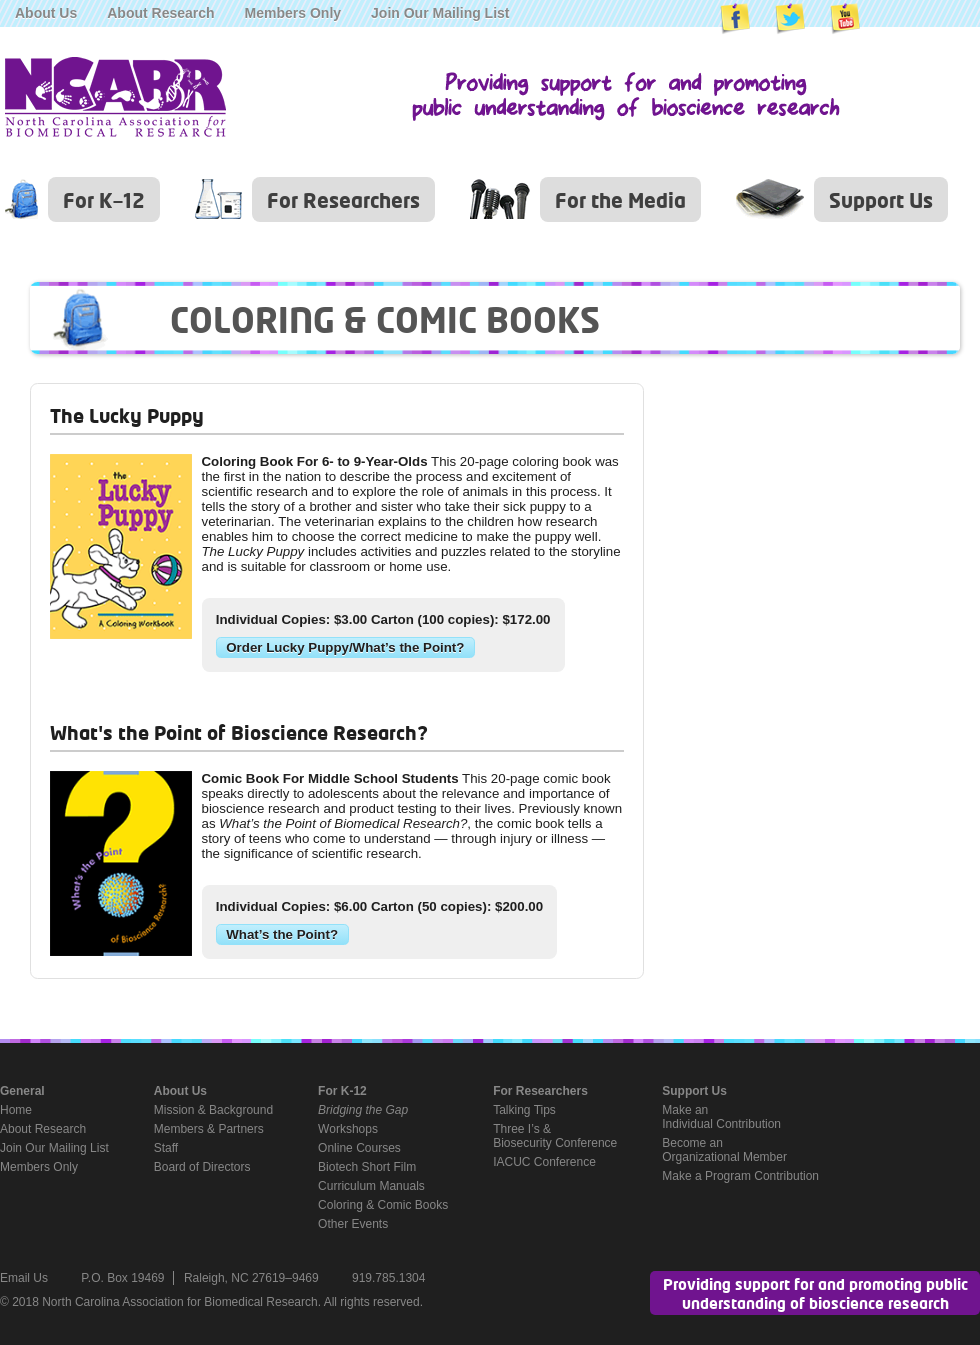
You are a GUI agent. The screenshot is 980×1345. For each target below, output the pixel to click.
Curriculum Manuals (371, 1186)
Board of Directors (202, 1167)
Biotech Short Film (367, 1167)
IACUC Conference (544, 1162)
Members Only (293, 13)
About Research (160, 13)
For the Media (620, 199)
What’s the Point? (282, 934)
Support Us (881, 199)
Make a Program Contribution (740, 1176)
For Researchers (343, 199)
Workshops (348, 1129)
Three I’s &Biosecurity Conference (555, 1136)
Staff (166, 1148)
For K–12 (104, 199)
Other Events (353, 1224)
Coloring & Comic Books (383, 1205)
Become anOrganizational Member (724, 1150)
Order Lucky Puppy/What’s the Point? (345, 647)
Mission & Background (213, 1110)
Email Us (24, 1278)
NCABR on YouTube (845, 19)
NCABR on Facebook (735, 19)
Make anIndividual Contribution (721, 1117)
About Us (46, 13)
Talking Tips (524, 1110)
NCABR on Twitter (790, 19)
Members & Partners (209, 1129)
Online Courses (359, 1148)
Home (16, 1110)
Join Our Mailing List (440, 13)
